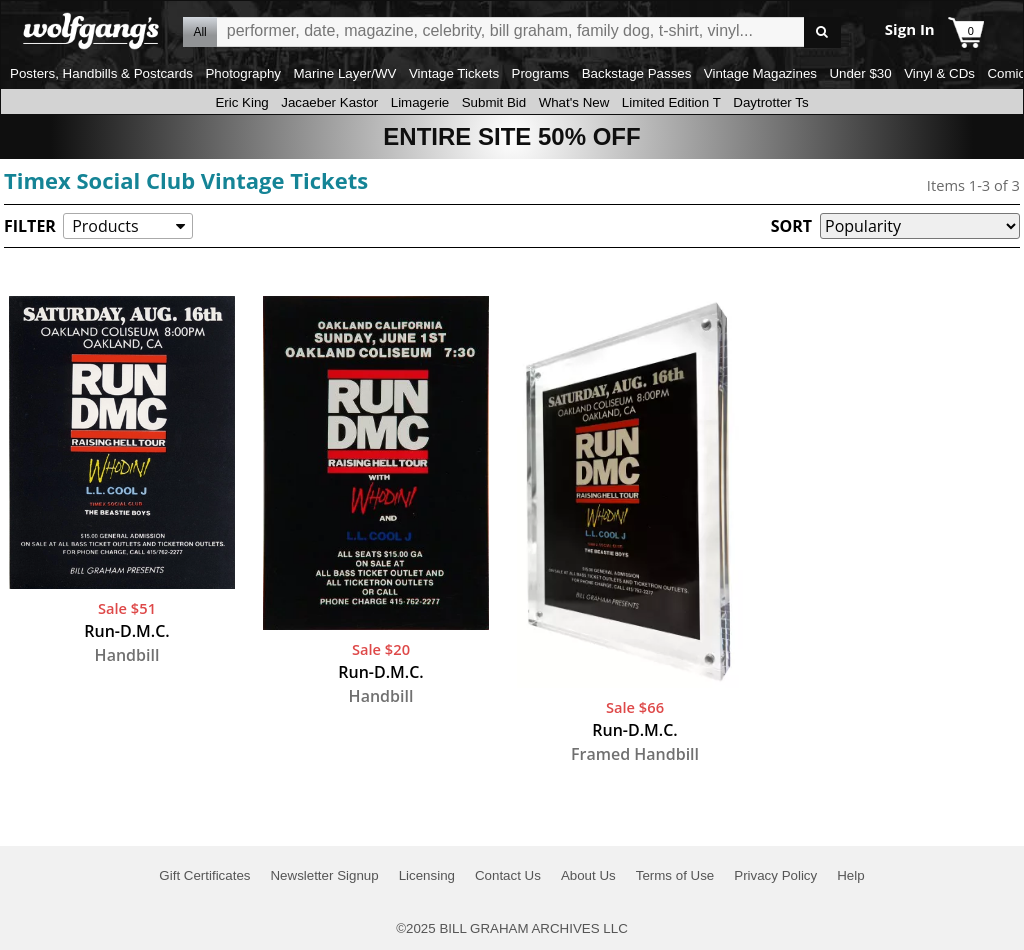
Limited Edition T (671, 102)
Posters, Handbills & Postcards (101, 73)
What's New (574, 102)
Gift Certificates (204, 875)
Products (105, 226)
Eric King (241, 102)
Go (822, 32)
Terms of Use (675, 875)
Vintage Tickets (454, 73)
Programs (541, 73)
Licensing (427, 875)
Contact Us (508, 875)
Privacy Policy (775, 875)
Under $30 (860, 73)
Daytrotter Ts (770, 102)
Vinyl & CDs (939, 73)
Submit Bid (494, 102)
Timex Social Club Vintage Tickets (186, 180)
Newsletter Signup (324, 875)
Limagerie (420, 102)
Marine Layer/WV (344, 73)
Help (850, 875)
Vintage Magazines (760, 73)
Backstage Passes (637, 73)
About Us (588, 875)
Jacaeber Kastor (329, 102)
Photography (243, 73)
